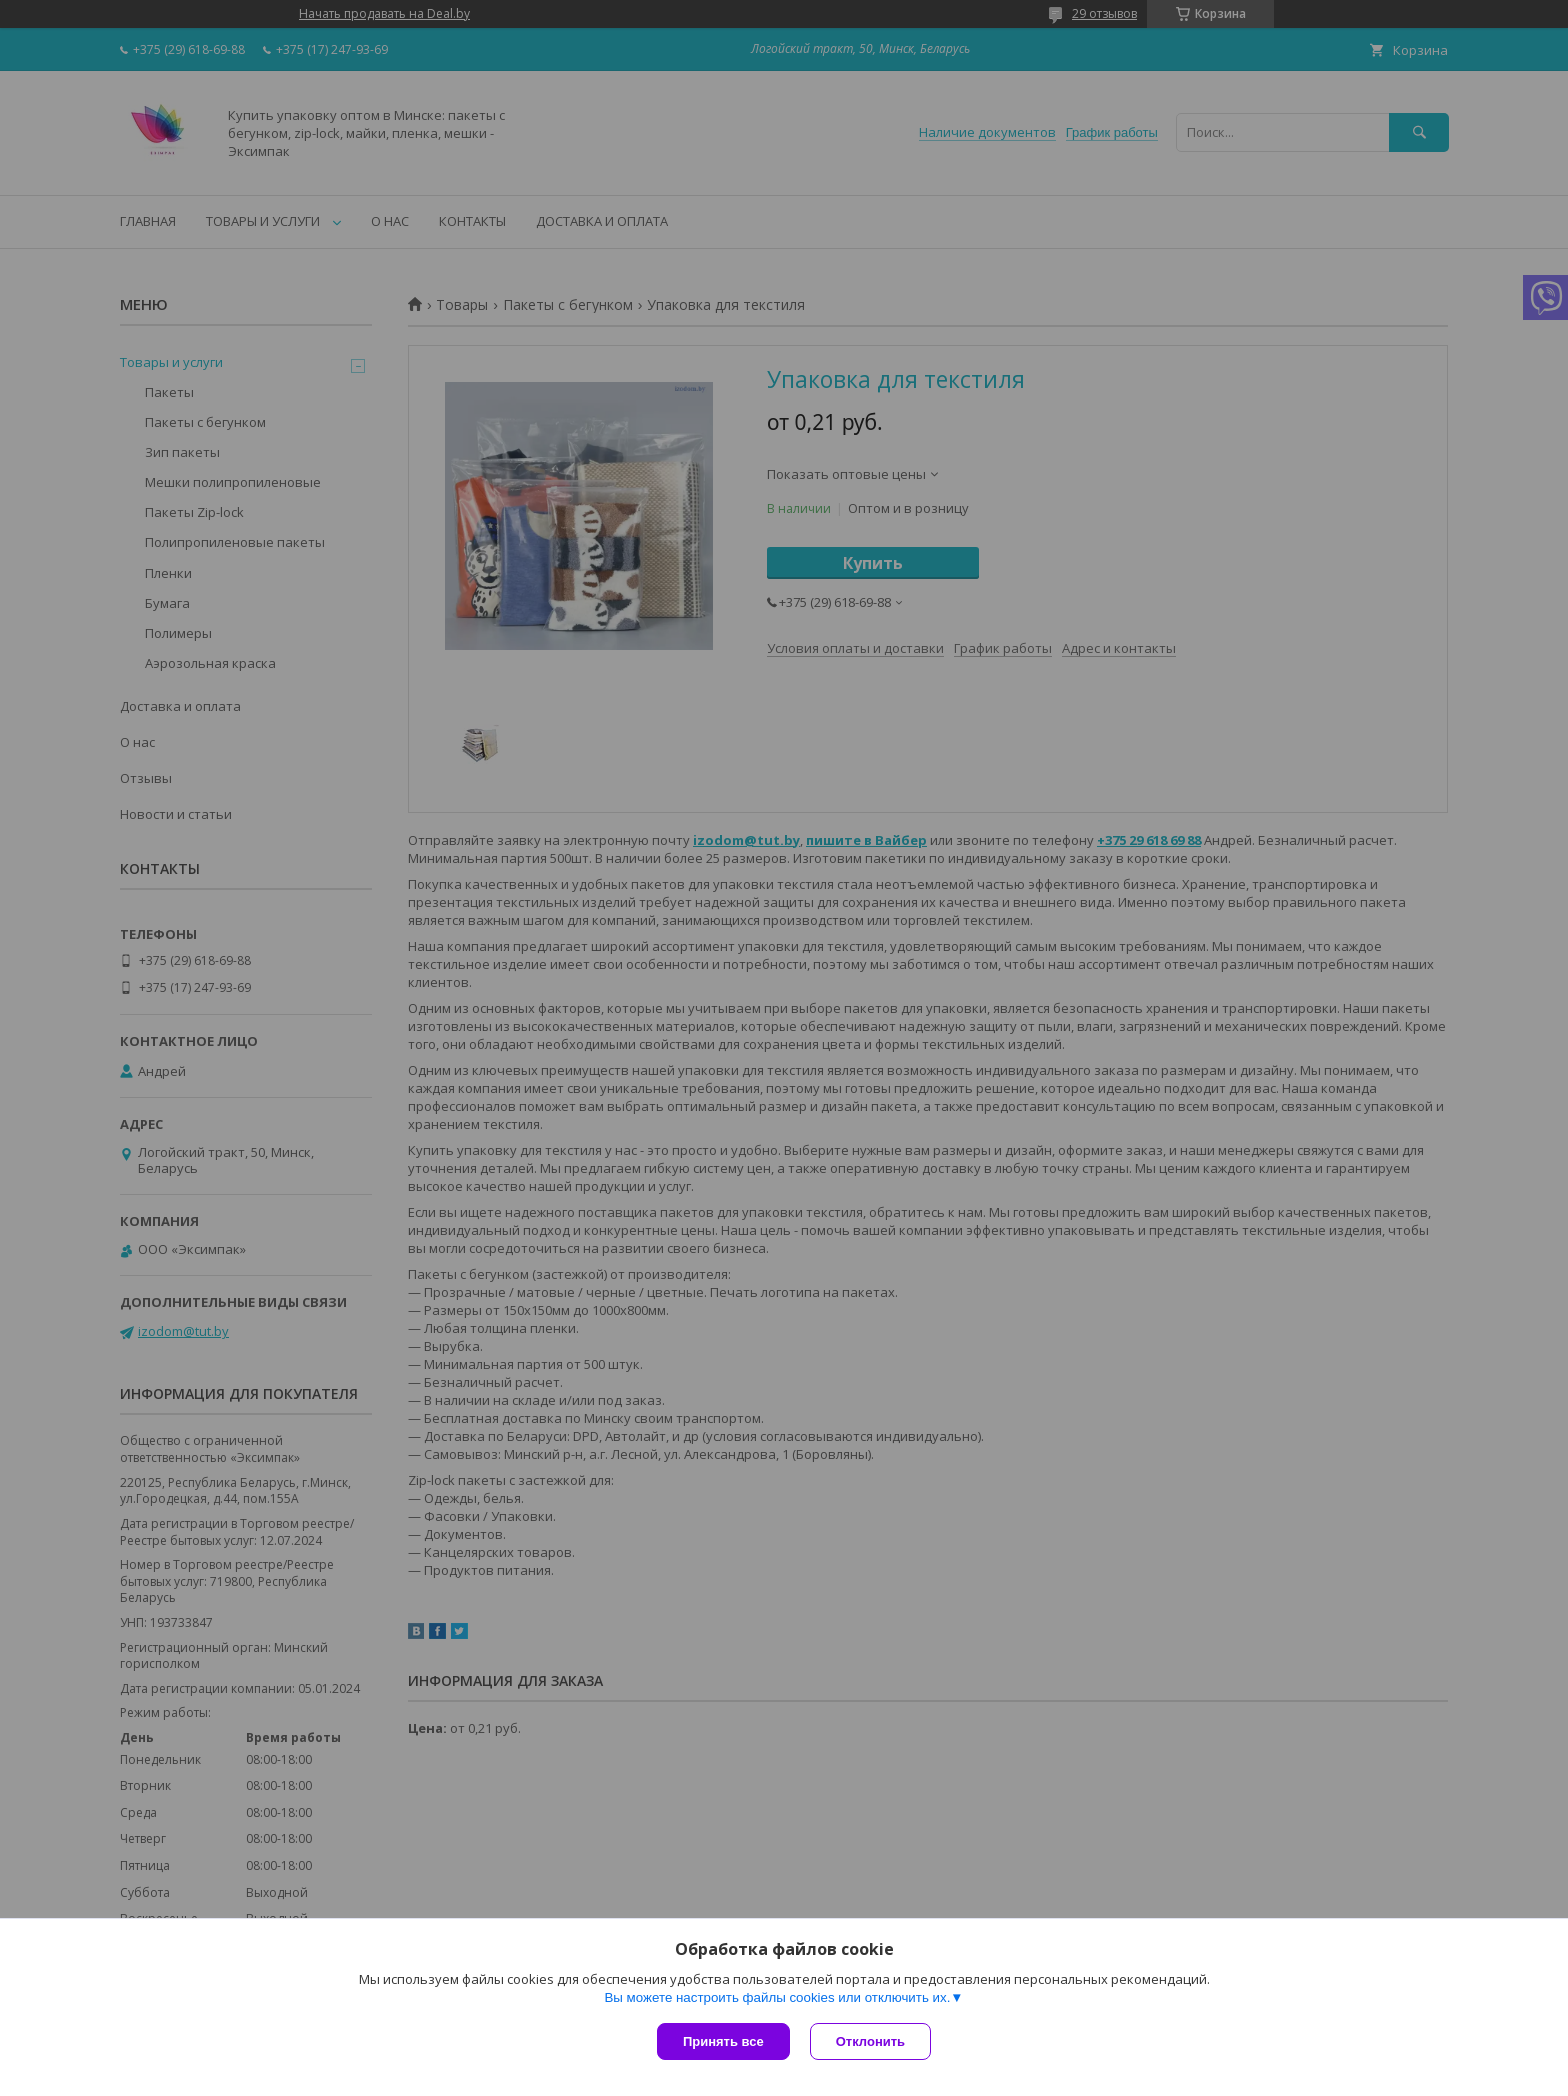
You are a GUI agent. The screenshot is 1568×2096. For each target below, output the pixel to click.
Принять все (723, 2041)
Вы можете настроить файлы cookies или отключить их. (777, 1997)
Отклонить (870, 2041)
